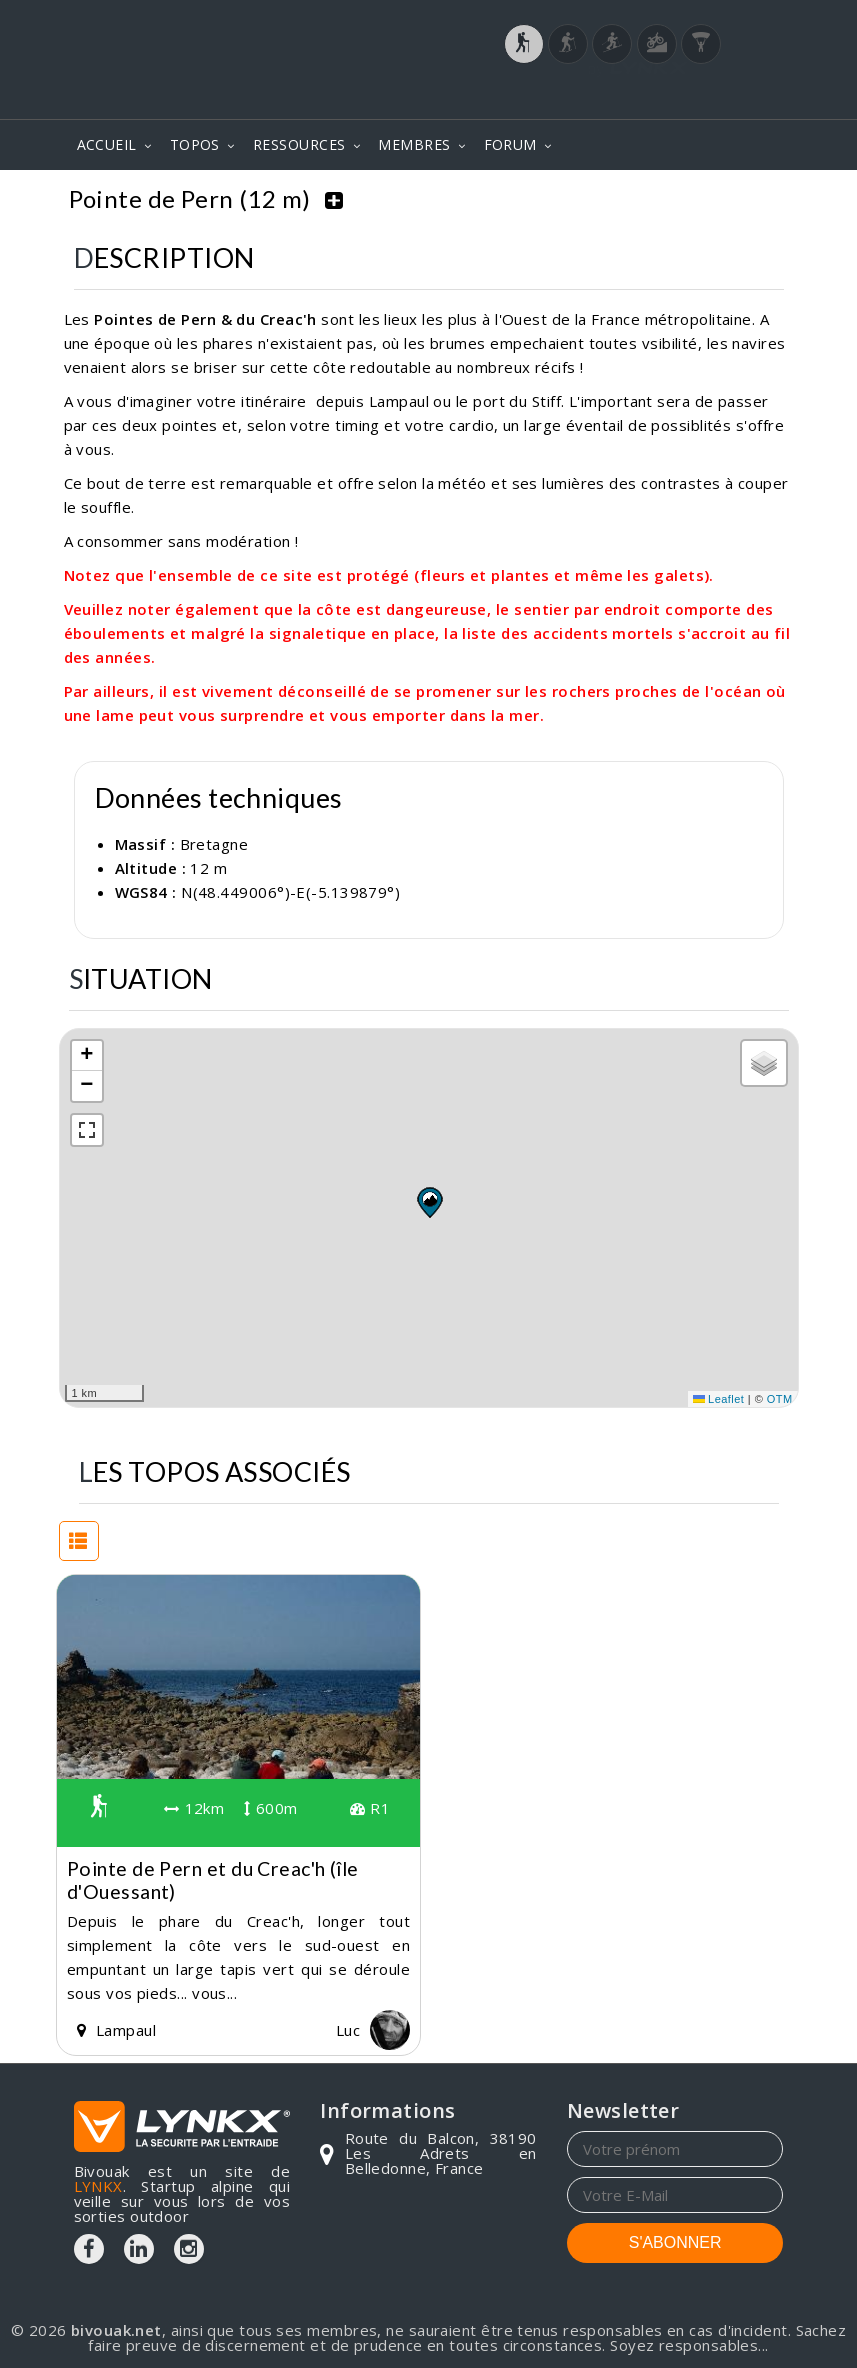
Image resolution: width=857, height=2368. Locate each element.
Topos (511, 199)
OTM (780, 1396)
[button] (429, 1200)
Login (684, 99)
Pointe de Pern (718, 199)
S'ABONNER (675, 2240)
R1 (370, 1806)
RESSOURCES (299, 144)
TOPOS (195, 144)
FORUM (510, 144)
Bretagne (598, 199)
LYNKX (98, 2184)
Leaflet (719, 1396)
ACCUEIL (107, 144)
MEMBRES (414, 144)
